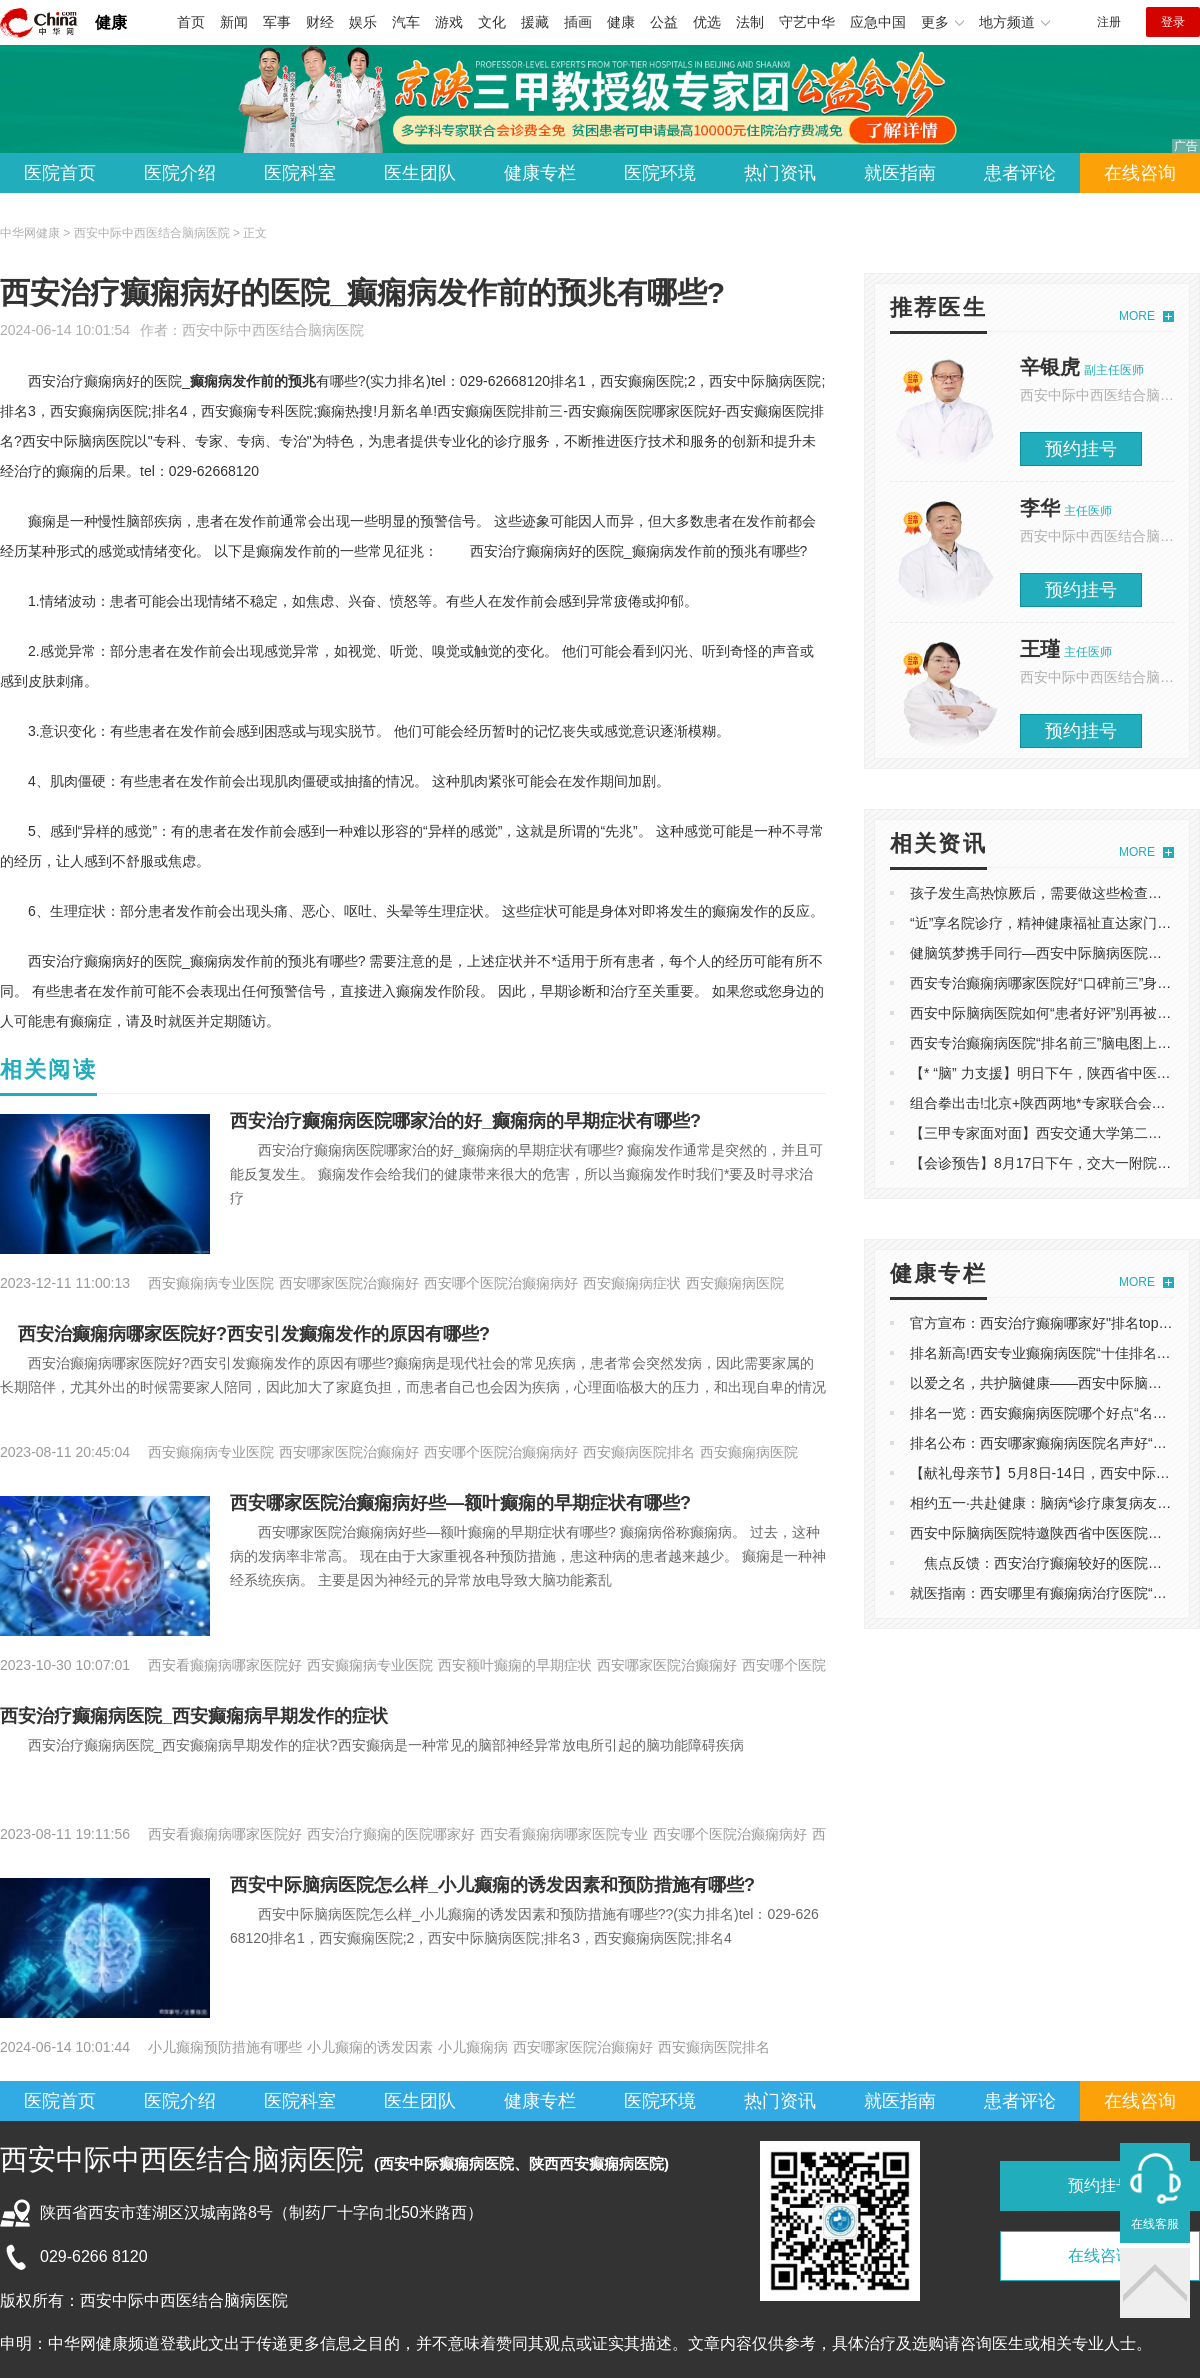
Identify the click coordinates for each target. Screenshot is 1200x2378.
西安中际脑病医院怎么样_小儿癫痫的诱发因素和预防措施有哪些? (492, 1885)
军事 (277, 22)
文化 (492, 22)
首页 (191, 22)
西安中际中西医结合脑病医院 (273, 330)
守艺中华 (807, 22)
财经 (320, 22)
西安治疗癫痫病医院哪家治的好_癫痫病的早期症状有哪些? (465, 1121)
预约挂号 (1081, 449)
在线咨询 (1140, 173)
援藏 (535, 22)
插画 (578, 22)
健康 (111, 22)
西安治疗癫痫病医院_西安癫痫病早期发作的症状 (194, 1716)
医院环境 (660, 173)
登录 (1173, 22)
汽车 (406, 22)
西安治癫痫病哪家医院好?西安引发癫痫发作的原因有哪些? (245, 1334)
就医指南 (900, 173)
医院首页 (60, 173)
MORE (1137, 316)
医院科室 (300, 173)
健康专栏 (540, 173)
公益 (664, 22)
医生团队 (420, 173)
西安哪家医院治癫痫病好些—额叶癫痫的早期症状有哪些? (460, 1503)
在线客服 (1155, 2224)
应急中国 (878, 22)
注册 (1109, 22)
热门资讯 (780, 173)
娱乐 (363, 22)
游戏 (449, 22)
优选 (707, 22)
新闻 (234, 22)
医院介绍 (180, 173)
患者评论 (1020, 173)
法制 (750, 22)
